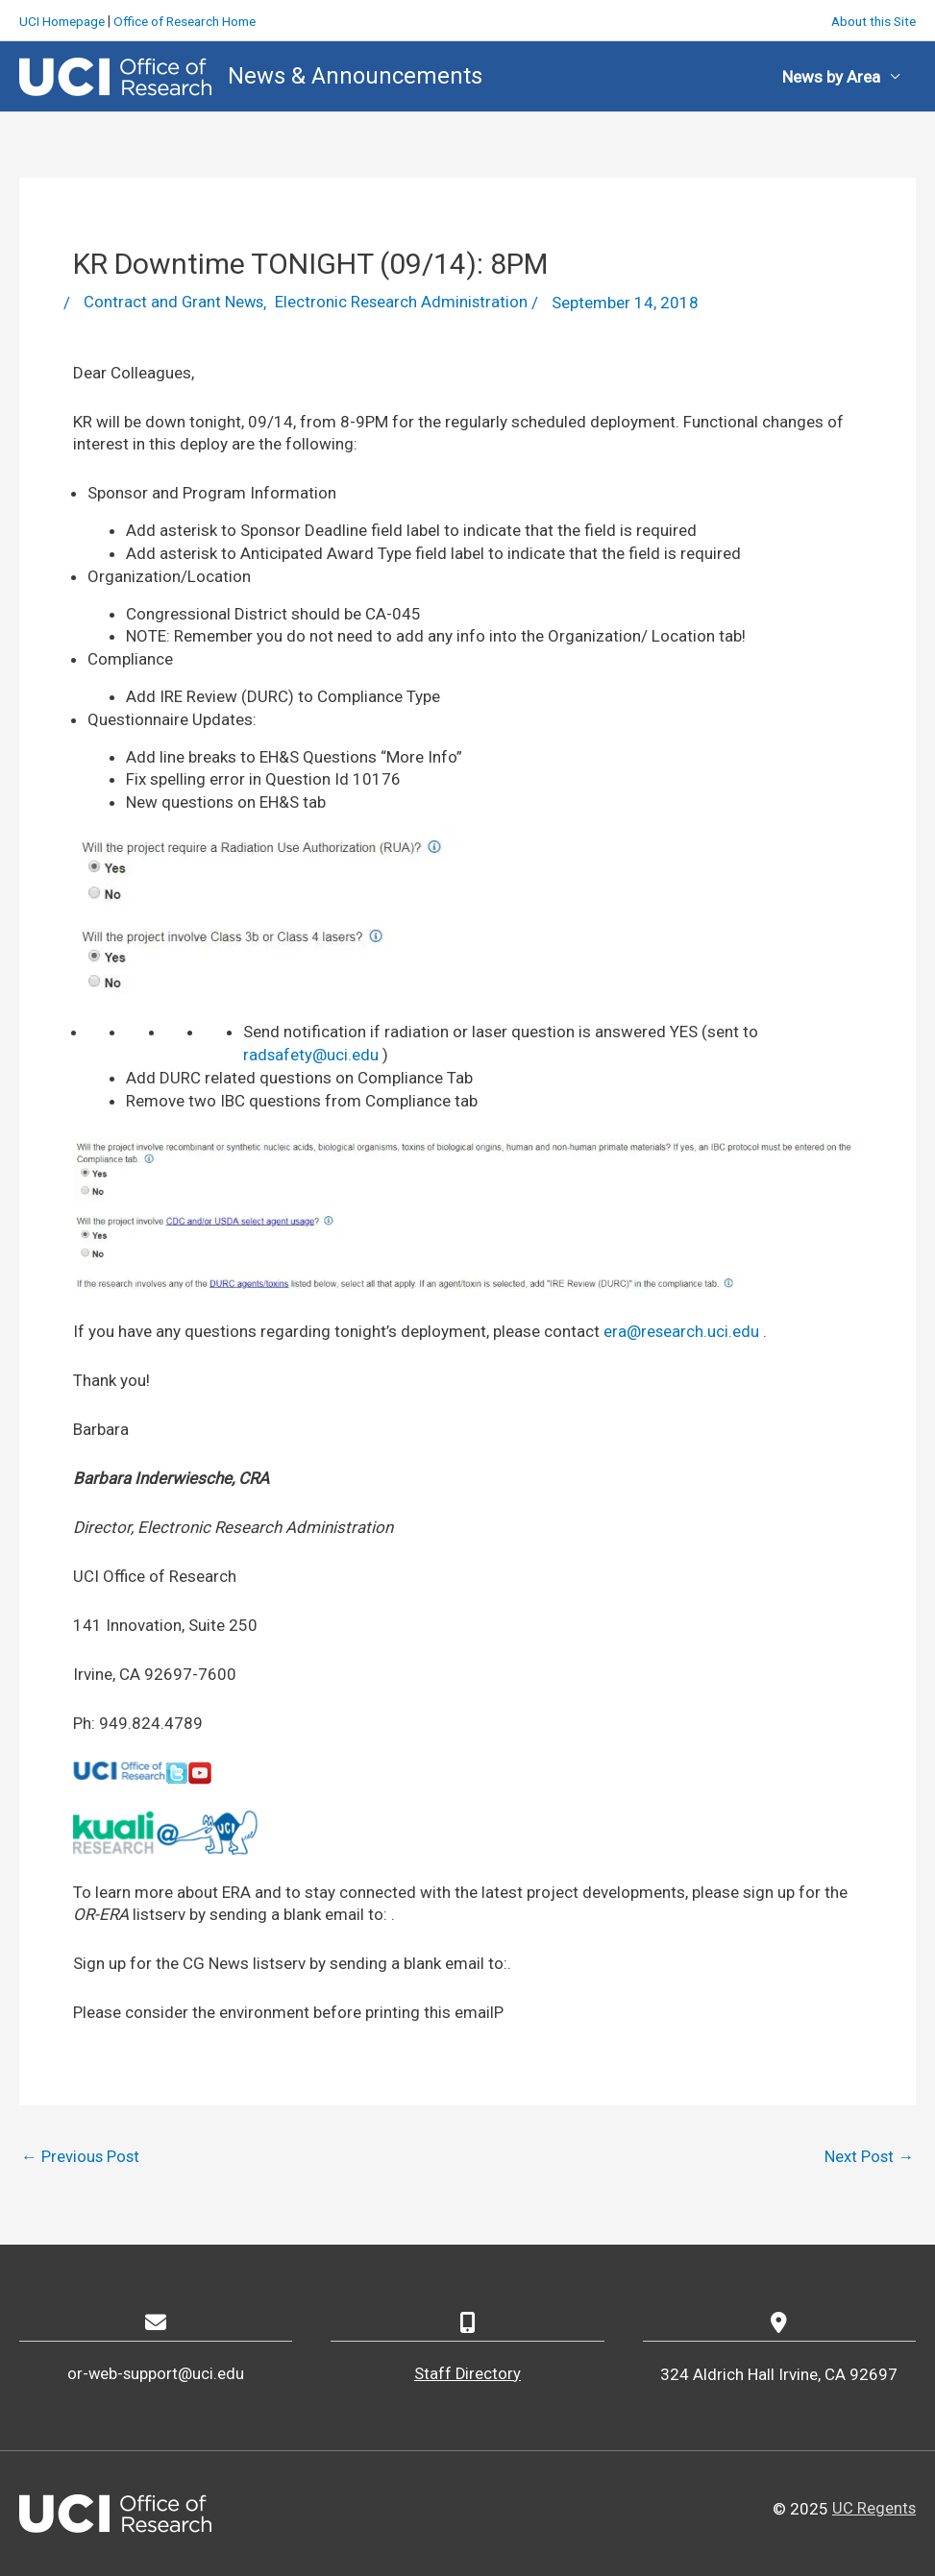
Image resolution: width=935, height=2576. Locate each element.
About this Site (871, 19)
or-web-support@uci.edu (155, 2373)
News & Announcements (355, 74)
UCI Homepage (64, 19)
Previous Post (81, 2156)
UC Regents (873, 2508)
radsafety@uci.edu (311, 1053)
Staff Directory (467, 2373)
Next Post (869, 2156)
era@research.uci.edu (681, 1330)
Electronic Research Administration (405, 301)
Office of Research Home (194, 19)
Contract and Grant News (175, 301)
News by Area (831, 75)
